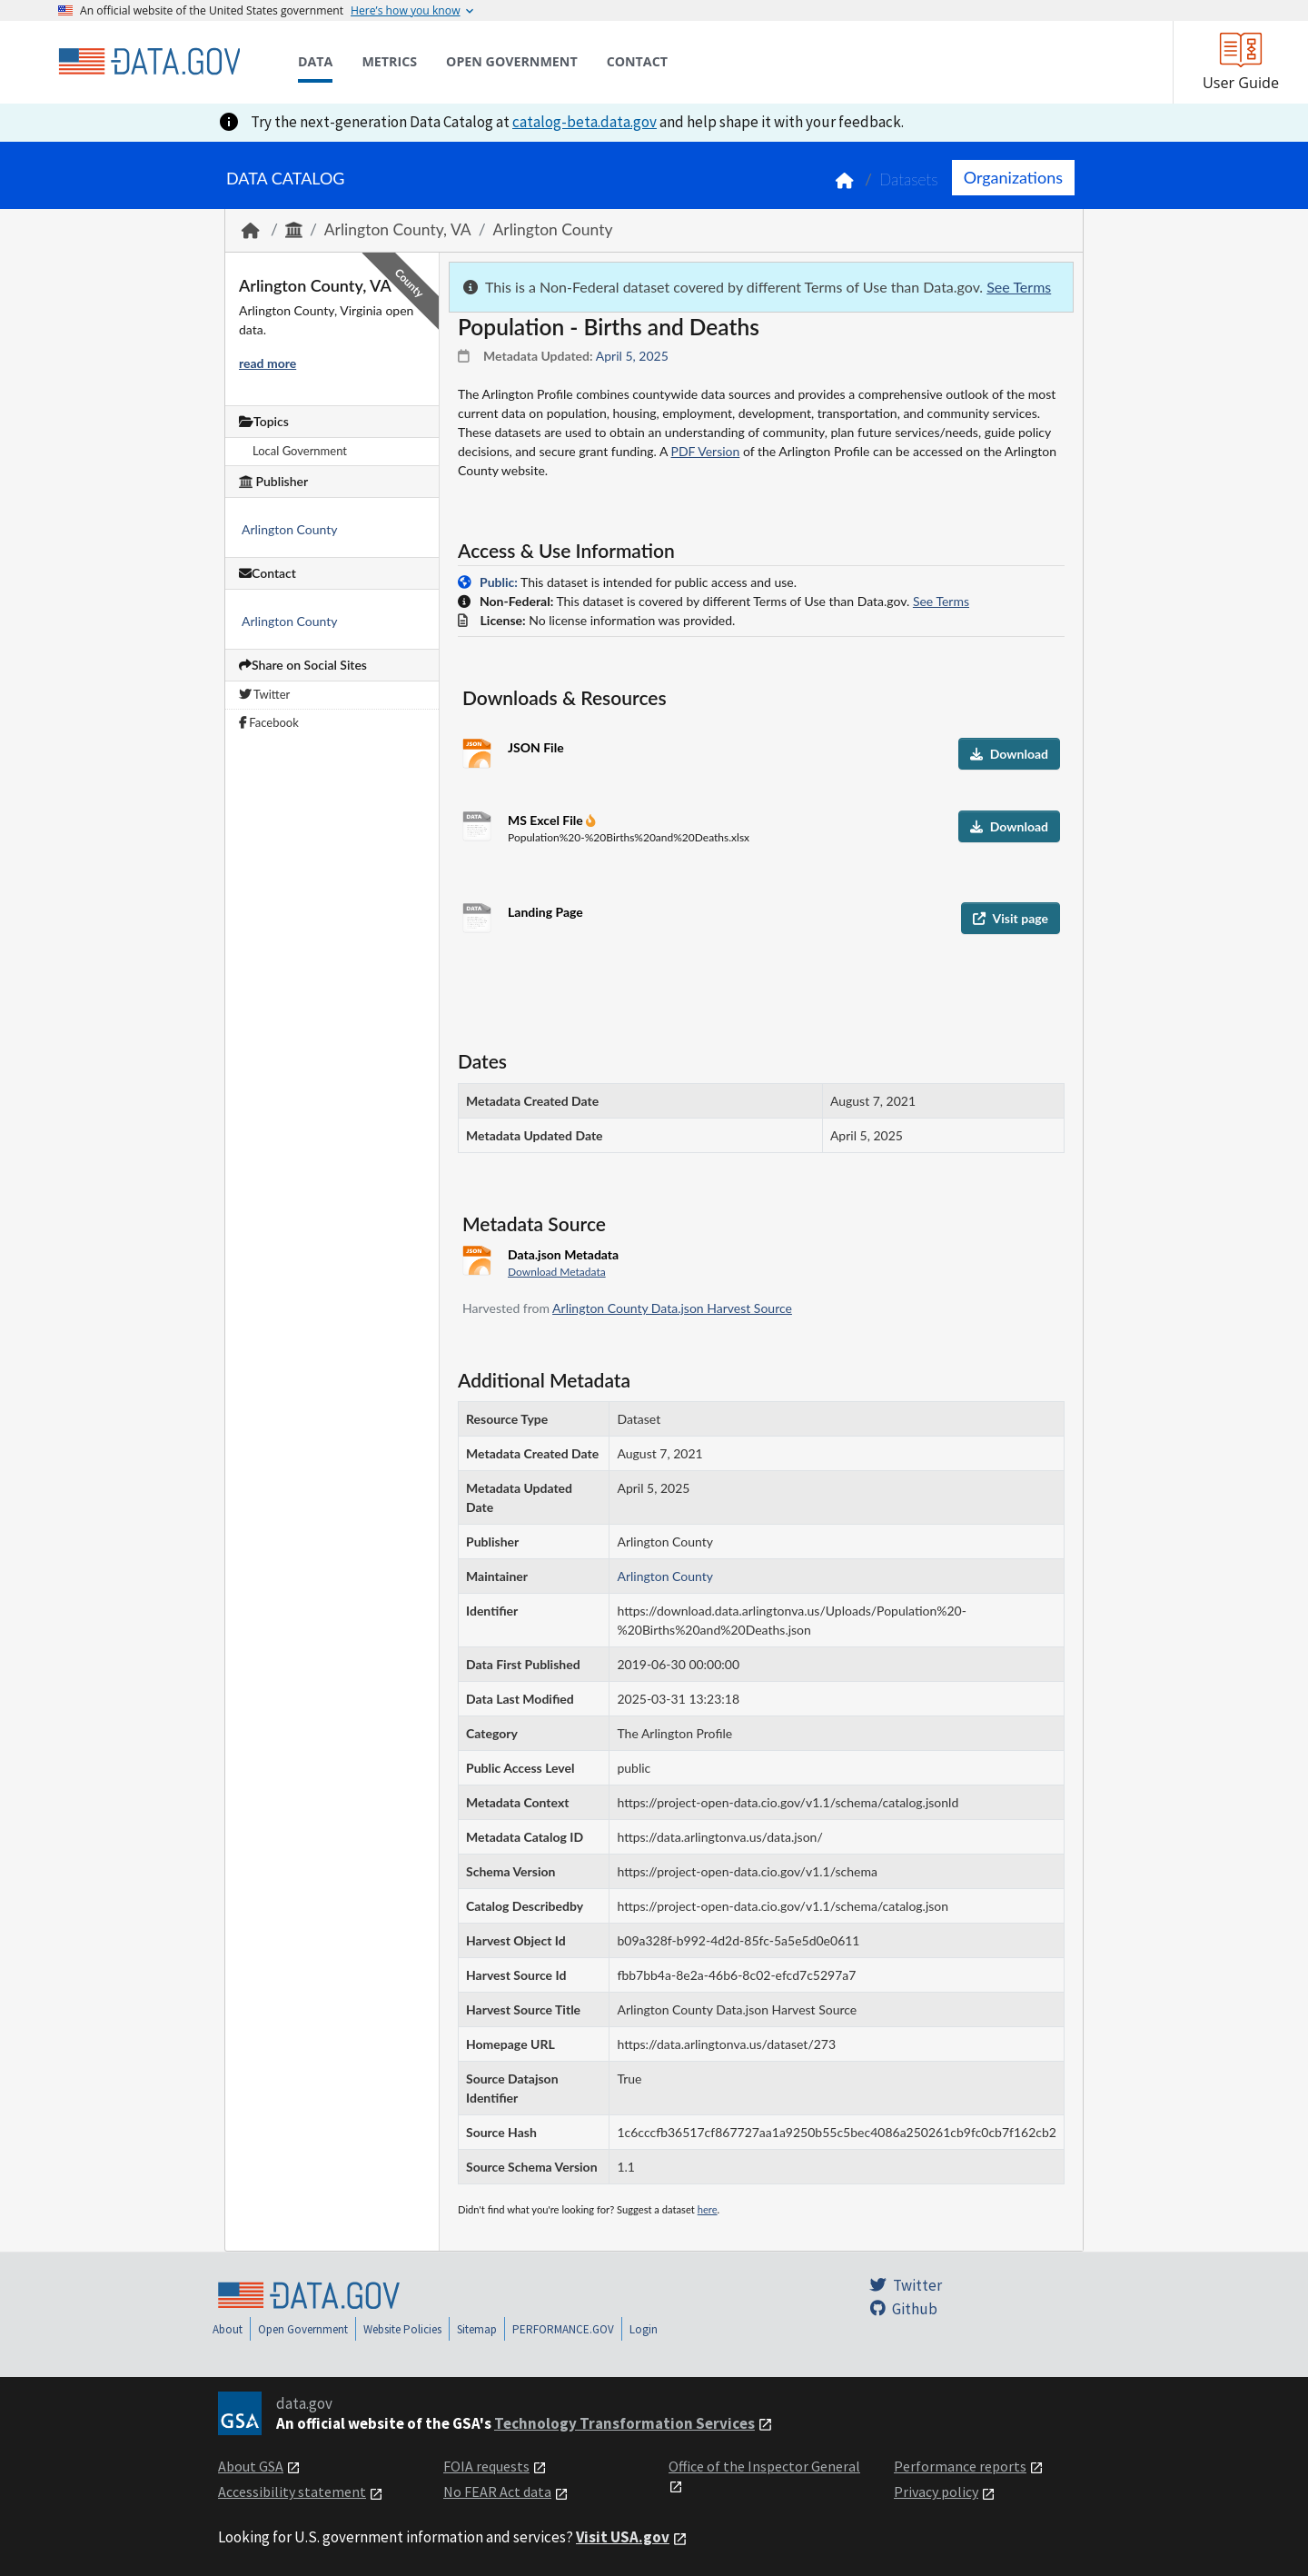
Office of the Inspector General (764, 2466)
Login (643, 2329)
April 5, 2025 (632, 355)
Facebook (269, 722)
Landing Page (545, 912)
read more (267, 363)
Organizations (1013, 177)
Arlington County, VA (397, 229)
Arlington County (553, 229)
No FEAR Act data (497, 2491)
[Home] (149, 62)
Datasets (908, 179)
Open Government (303, 2329)
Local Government (300, 450)
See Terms (1018, 286)
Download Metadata (557, 1271)
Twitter (264, 694)
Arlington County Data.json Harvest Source (672, 1308)
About (228, 2329)
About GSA (250, 2466)
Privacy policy (936, 2491)
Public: (499, 582)
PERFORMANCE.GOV (563, 2329)
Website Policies (402, 2329)
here (708, 2209)
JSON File (536, 747)
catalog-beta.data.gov (584, 122)
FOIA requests (486, 2466)
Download (1009, 753)
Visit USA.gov (622, 2537)
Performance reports (960, 2466)
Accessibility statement (292, 2491)
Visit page (1010, 918)
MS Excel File (547, 820)
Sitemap (477, 2329)
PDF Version (705, 451)
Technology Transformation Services (624, 2423)
